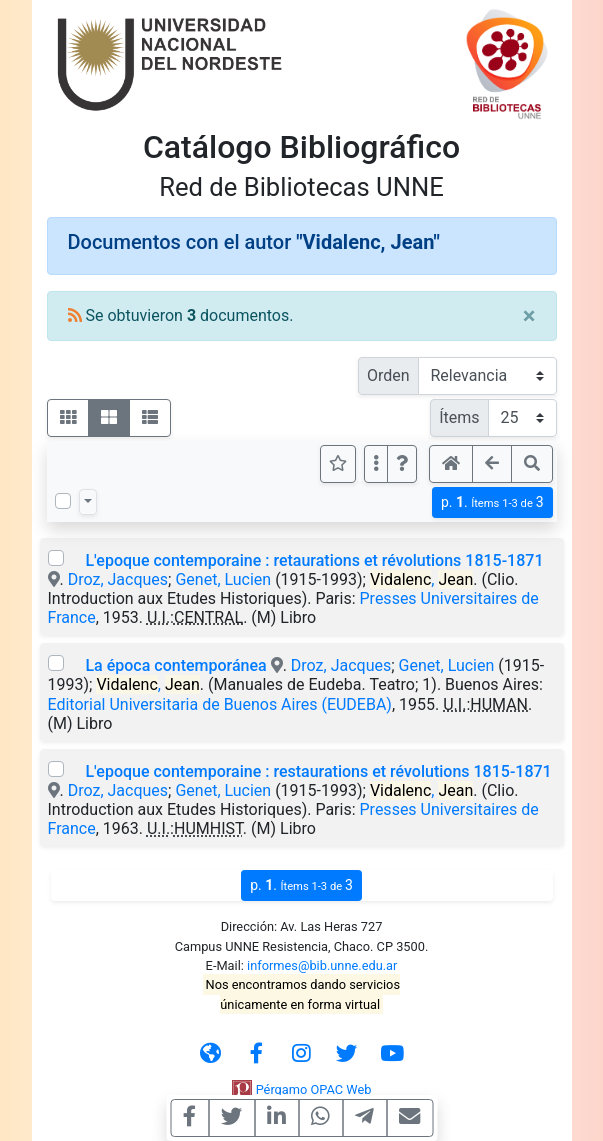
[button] (402, 464)
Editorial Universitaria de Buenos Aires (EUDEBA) (220, 704)
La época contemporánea (175, 665)
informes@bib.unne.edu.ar (322, 965)
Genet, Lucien (223, 579)
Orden (388, 375)
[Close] (529, 316)
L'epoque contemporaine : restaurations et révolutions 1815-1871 (318, 771)
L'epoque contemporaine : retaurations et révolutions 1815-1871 (314, 560)
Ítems (459, 417)
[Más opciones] (376, 464)
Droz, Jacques (118, 579)
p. (492, 502)
